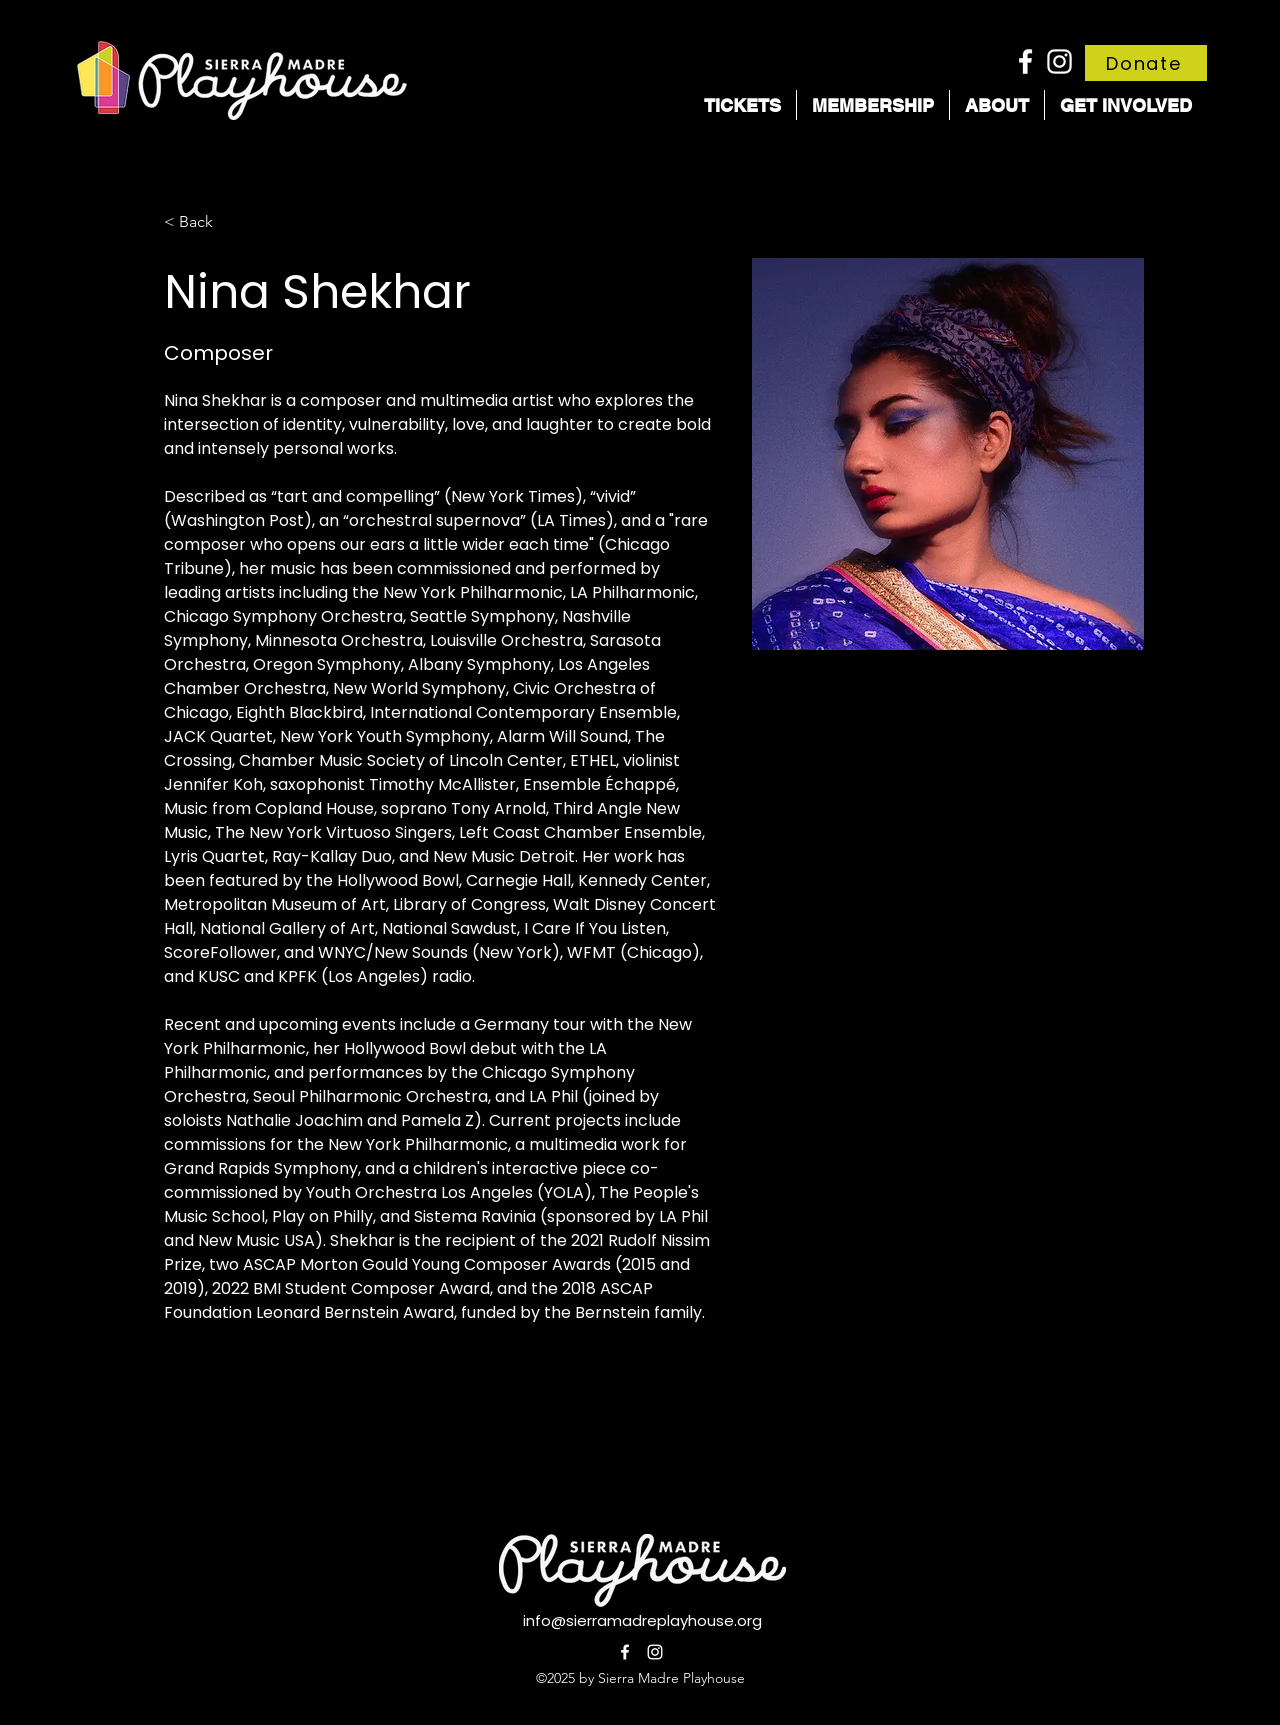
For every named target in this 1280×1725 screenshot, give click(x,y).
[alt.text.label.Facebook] (1025, 61)
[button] (742, 105)
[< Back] (203, 222)
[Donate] (1146, 63)
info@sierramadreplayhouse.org (642, 1620)
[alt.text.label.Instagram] (1059, 61)
